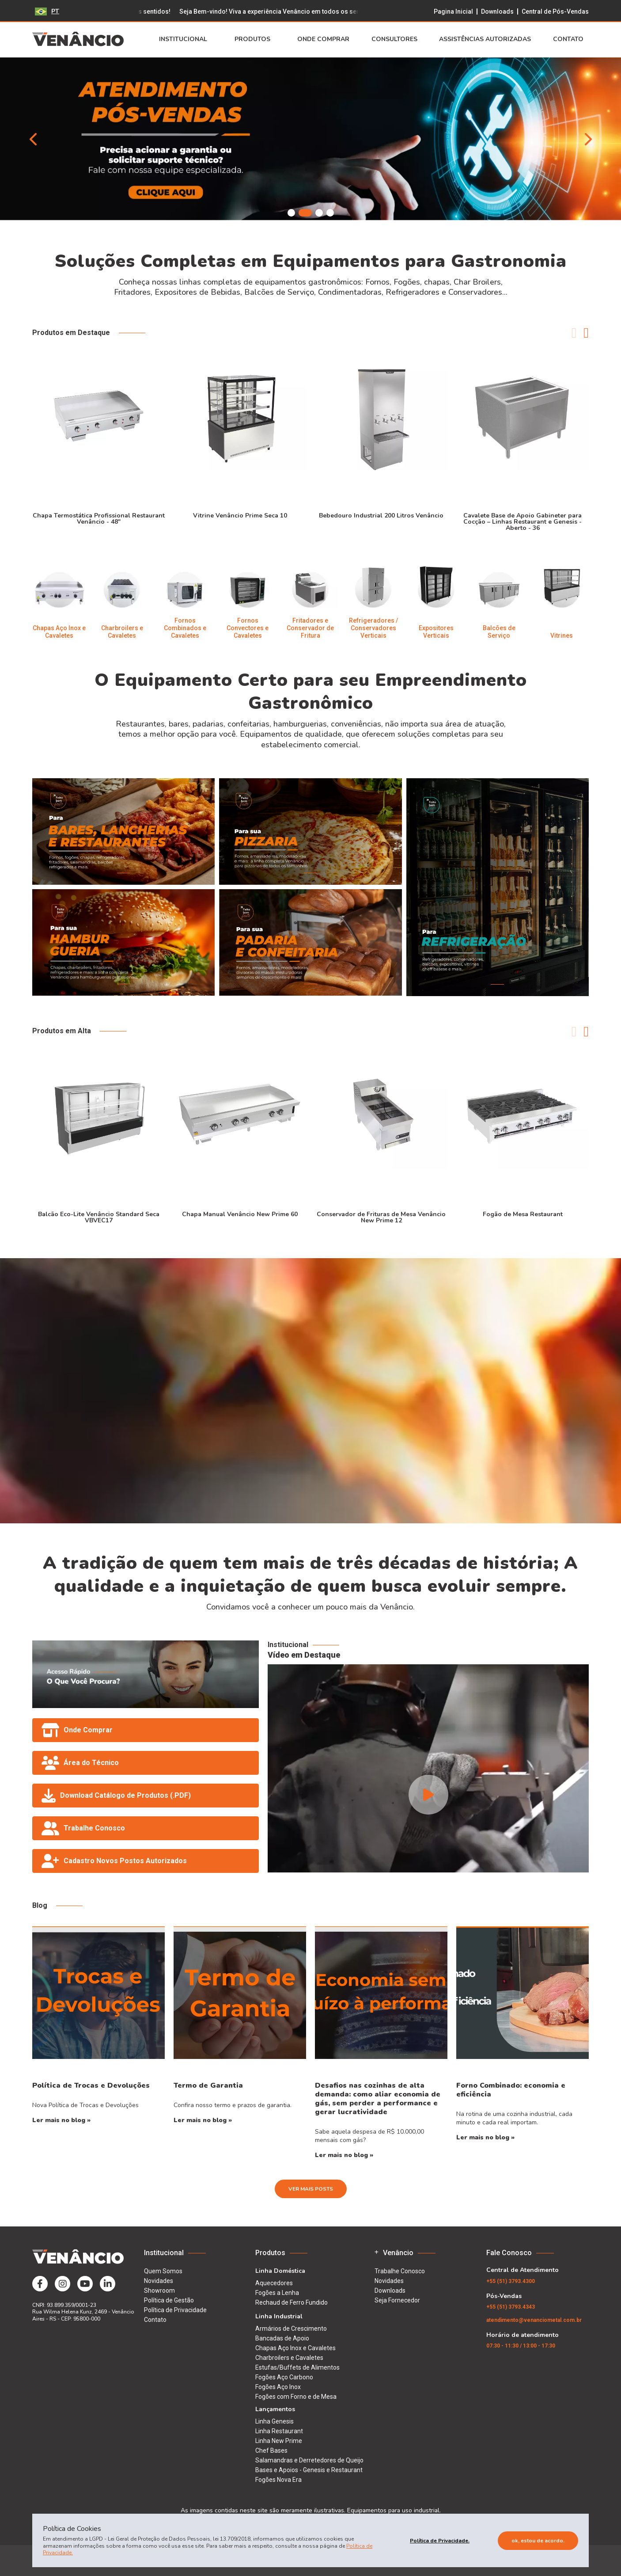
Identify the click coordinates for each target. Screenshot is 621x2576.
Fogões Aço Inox (278, 2386)
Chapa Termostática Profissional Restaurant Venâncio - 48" (99, 518)
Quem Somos (163, 2271)
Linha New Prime (278, 2440)
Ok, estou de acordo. (537, 2540)
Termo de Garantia (208, 2085)
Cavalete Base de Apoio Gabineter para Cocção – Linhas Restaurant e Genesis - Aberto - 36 (522, 521)
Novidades (158, 2280)
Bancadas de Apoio (282, 2338)
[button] (291, 213)
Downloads (497, 11)
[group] (310, 139)
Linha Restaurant (279, 2431)
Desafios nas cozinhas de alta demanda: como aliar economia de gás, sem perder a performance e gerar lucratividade (377, 2099)
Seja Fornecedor (397, 2300)
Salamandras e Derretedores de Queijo (309, 2460)
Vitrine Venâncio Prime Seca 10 (240, 515)
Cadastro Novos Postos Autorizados (114, 1861)
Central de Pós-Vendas (555, 11)
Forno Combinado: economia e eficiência (510, 2090)
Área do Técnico (80, 1763)
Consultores (394, 39)
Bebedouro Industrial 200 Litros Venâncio (381, 515)
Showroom (159, 2290)
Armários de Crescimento (291, 2328)
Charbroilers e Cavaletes (289, 2357)
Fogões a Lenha (277, 2292)
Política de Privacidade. (440, 2540)
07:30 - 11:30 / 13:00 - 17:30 (520, 2346)
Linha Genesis (274, 2421)
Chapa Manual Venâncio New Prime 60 (240, 1214)
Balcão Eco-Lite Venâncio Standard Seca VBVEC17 (98, 1217)
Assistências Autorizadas (485, 39)
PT (47, 11)
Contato (571, 39)
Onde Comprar (323, 39)
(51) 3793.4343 (510, 2307)
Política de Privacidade (175, 2309)
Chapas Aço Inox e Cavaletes (295, 2348)
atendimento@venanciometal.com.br (534, 2320)
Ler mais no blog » (61, 2120)
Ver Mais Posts (310, 2188)
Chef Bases (271, 2450)
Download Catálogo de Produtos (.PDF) (116, 1795)
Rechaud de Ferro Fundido (291, 2302)
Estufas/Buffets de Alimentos (297, 2367)
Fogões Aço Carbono (284, 2377)
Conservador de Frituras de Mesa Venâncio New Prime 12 (381, 1217)
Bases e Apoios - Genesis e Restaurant (309, 2469)
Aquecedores (274, 2283)
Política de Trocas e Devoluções (91, 2085)
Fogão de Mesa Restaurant (523, 1214)
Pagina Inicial (453, 11)
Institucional (185, 39)
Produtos (255, 39)
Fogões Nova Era (278, 2479)
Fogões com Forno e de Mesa (296, 2396)
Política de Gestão (169, 2300)
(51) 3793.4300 (510, 2281)
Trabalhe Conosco (83, 1828)
